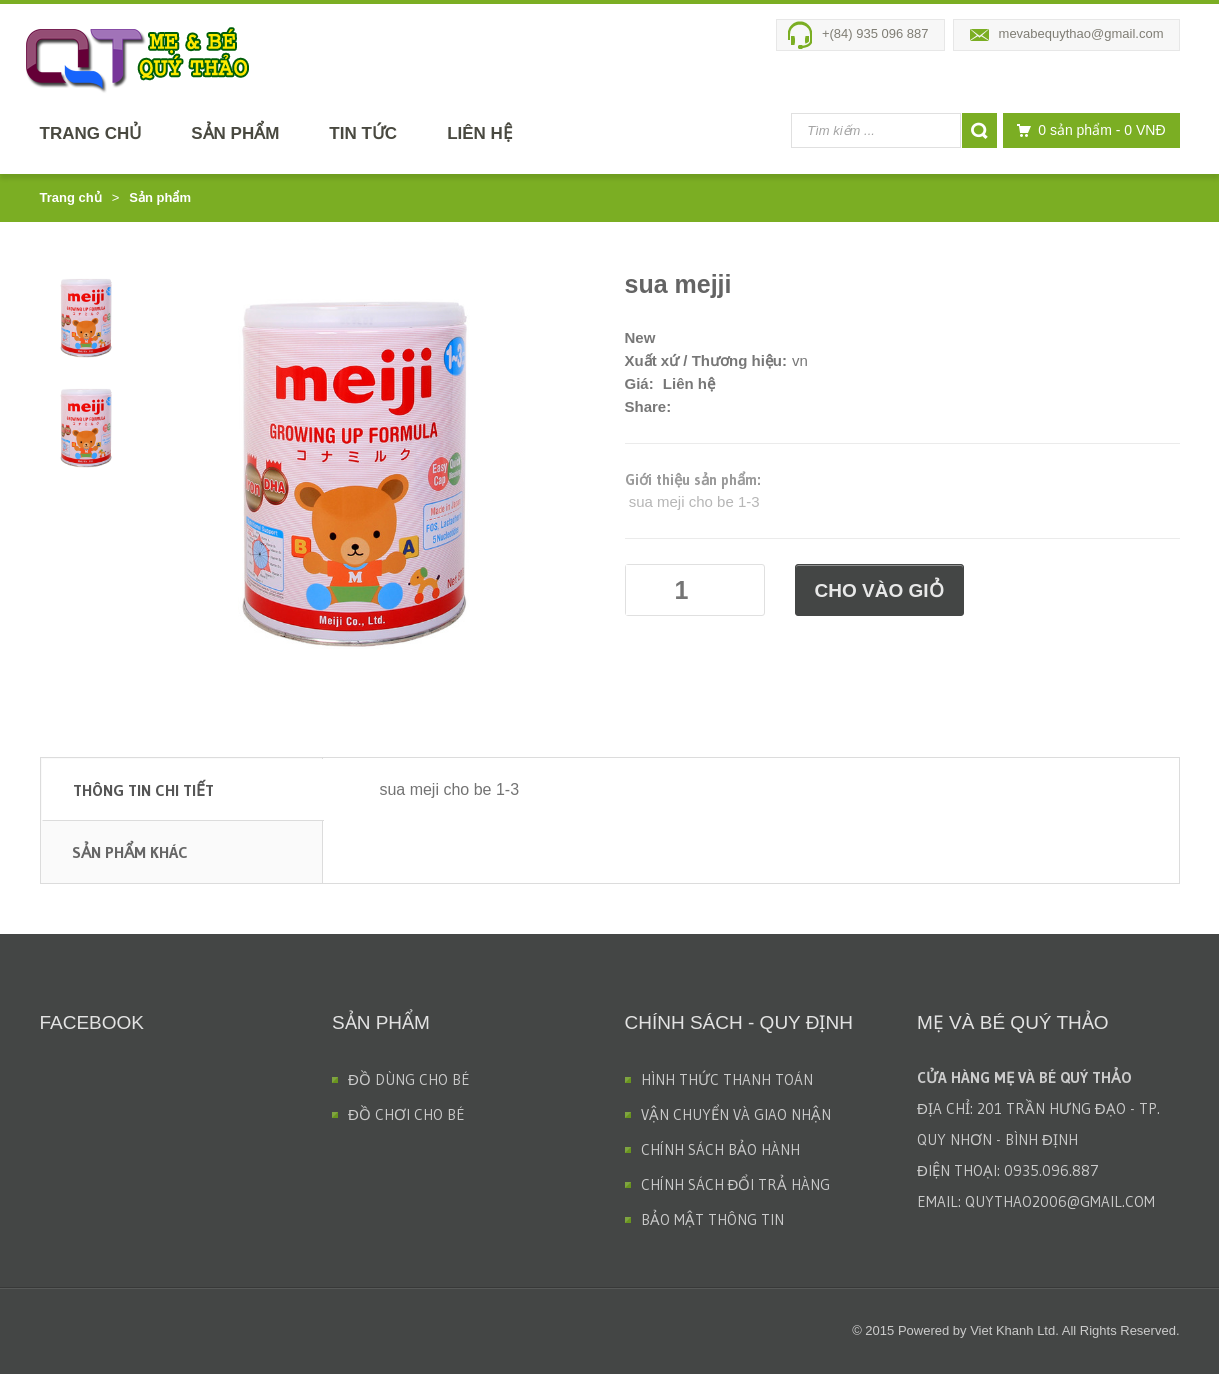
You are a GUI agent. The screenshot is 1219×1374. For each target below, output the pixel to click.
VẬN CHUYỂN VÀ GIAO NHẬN (736, 1114)
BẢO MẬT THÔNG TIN (712, 1219)
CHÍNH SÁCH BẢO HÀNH (720, 1149)
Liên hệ (479, 133)
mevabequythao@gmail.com (1081, 33)
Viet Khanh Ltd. (1014, 1330)
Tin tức (363, 133)
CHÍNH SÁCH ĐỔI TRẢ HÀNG (736, 1184)
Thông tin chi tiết (143, 790)
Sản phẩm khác (130, 852)
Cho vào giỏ (879, 590)
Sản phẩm (235, 133)
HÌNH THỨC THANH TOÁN (727, 1079)
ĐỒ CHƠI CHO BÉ (406, 1114)
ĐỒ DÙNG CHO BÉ (409, 1079)
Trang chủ (91, 133)
